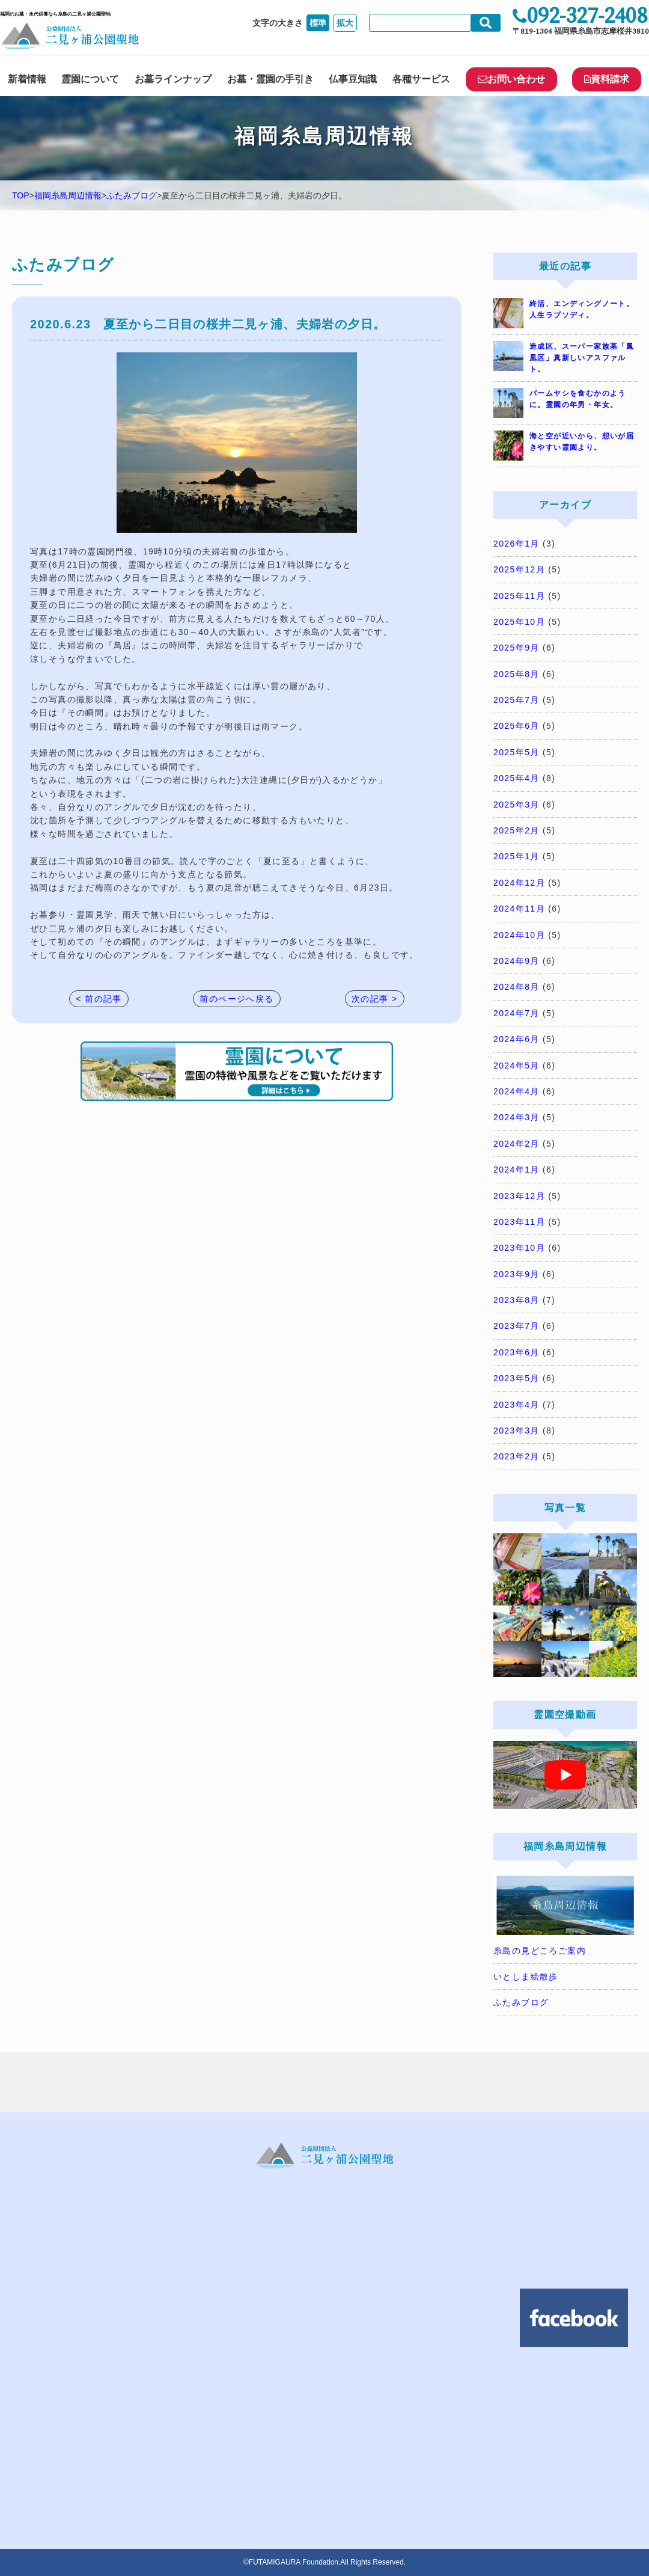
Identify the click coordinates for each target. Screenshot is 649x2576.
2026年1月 (516, 543)
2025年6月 (516, 726)
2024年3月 (516, 1117)
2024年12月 (519, 883)
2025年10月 (519, 622)
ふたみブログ (131, 195)
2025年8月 (516, 674)
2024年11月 (519, 908)
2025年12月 (519, 569)
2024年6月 (516, 1039)
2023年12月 (519, 1196)
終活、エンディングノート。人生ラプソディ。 (581, 309)
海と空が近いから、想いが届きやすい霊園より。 (581, 442)
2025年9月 (516, 647)
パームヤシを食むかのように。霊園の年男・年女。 (577, 399)
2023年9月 (516, 1274)
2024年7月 (516, 1013)
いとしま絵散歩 (525, 1976)
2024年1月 (516, 1169)
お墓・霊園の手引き (270, 79)
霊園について (90, 79)
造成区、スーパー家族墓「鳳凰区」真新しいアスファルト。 (581, 357)
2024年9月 (516, 961)
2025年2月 (516, 830)
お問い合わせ (511, 79)
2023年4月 (516, 1404)
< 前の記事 (98, 999)
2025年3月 (516, 804)
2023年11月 (519, 1222)
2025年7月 (516, 700)
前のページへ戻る (236, 999)
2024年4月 (516, 1091)
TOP (20, 195)
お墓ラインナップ (173, 79)
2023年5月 (516, 1378)
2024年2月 (516, 1143)
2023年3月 (516, 1430)
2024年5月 (516, 1065)
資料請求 (606, 79)
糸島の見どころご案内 (539, 1950)
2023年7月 (516, 1326)
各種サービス (421, 79)
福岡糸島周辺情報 (68, 195)
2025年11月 (519, 596)
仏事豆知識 (353, 79)
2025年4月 (516, 778)
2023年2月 (516, 1456)
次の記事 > (374, 999)
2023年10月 (519, 1248)
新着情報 (27, 79)
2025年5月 (516, 752)
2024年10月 (519, 935)
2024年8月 (516, 987)
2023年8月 (516, 1300)
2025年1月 (516, 856)
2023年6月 (516, 1352)
